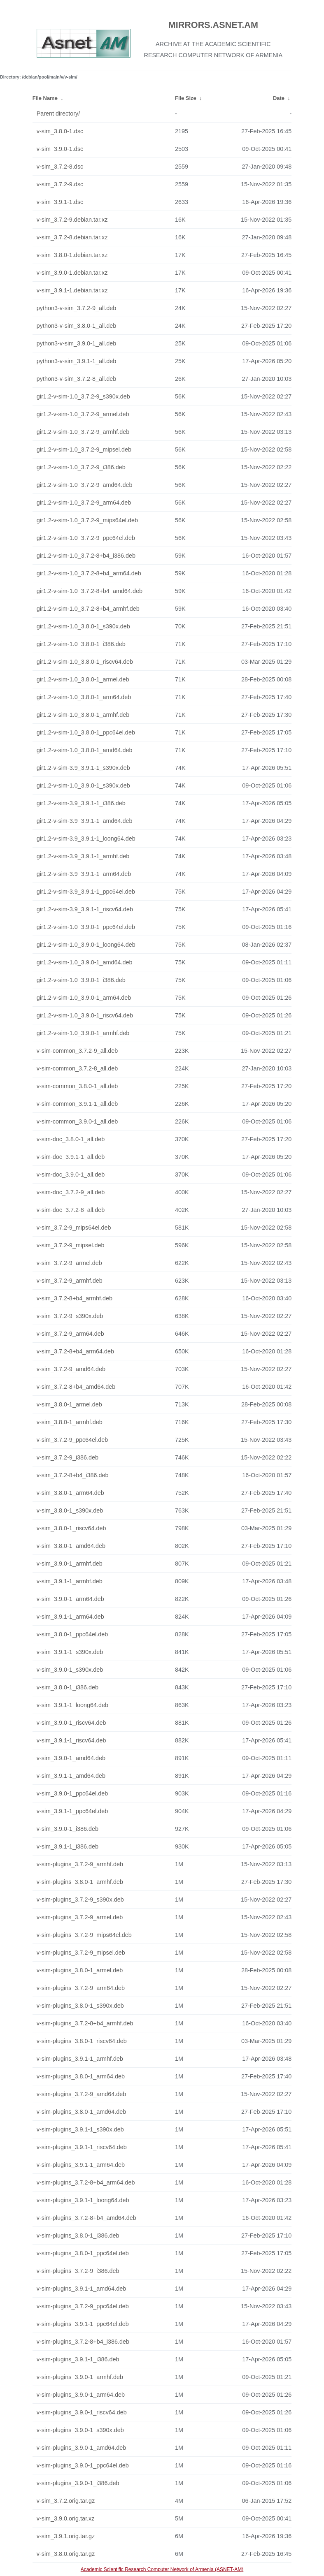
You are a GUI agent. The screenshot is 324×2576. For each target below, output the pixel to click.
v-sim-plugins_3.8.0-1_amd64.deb (81, 2111)
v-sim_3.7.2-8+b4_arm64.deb (75, 1351)
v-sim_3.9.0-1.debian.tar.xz (72, 272)
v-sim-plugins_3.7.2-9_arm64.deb (81, 1988)
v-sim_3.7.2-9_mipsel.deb (71, 1245)
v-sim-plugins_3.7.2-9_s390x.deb (80, 1899)
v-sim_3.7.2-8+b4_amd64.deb (76, 1386)
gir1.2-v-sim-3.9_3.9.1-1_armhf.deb (83, 856)
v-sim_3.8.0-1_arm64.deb (70, 1493)
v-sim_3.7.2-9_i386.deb (67, 1457)
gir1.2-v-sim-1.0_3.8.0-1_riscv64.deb (85, 661)
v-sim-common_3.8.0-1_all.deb (77, 1086)
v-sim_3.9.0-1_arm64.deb (70, 1599)
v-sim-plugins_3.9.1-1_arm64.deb (81, 2164)
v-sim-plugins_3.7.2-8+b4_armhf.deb (85, 2023)
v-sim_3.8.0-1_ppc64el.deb (72, 1634)
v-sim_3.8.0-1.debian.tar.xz (72, 255)
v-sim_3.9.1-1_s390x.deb (70, 1652)
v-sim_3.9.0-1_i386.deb (67, 1828)
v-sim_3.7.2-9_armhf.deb (70, 1280)
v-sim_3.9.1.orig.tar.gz (66, 2536)
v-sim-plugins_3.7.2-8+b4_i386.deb (83, 2341)
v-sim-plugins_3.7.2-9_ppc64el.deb (83, 2306)
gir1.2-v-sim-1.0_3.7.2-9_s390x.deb (83, 396)
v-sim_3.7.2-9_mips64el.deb (74, 1227)
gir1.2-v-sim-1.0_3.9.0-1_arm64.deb (84, 997)
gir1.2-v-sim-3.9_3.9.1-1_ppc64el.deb (86, 891)
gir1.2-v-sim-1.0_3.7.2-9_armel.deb (83, 414)
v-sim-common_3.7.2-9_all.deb (77, 1050)
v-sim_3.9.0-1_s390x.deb (70, 1669)
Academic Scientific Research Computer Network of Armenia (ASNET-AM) (162, 2569)
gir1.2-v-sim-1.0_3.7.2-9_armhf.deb (83, 432)
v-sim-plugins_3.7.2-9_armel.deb (80, 1917)
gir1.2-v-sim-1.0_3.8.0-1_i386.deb (81, 644)
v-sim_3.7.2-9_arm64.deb (70, 1333)
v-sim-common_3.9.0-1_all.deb (77, 1121)
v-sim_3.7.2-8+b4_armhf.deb (74, 1298)
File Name (45, 98)
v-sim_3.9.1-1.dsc (60, 202)
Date (278, 98)
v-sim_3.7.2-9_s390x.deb (70, 1316)
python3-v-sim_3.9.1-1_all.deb (77, 361)
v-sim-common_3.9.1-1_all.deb (77, 1103)
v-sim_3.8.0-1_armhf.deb (70, 1422)
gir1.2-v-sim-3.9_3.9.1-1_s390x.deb (83, 767)
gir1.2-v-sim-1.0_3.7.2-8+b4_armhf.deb (88, 608)
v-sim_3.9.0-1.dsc (60, 149)
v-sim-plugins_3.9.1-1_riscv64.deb (82, 2147)
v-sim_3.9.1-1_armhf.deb (70, 1581)
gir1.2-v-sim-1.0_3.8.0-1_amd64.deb (85, 750)
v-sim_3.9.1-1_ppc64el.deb (72, 1811)
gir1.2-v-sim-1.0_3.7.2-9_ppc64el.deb (86, 538)
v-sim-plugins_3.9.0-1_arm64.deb (81, 2394)
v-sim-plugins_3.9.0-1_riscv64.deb (82, 2412)
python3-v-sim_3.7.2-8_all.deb (77, 378)
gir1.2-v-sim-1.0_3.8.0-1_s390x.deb (83, 626)
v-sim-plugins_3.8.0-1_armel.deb (80, 1970)
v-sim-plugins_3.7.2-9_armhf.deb (80, 1864)
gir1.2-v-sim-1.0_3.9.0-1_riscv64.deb (85, 1015)
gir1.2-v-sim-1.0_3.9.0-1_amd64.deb (85, 962)
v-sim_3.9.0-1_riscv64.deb (71, 1722)
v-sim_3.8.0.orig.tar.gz (66, 2554)
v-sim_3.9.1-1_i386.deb (67, 1846)
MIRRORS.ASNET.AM (213, 25)
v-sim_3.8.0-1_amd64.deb (71, 1546)
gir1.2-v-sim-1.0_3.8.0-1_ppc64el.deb (86, 732)
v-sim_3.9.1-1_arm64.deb (70, 1616)
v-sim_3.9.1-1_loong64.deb (72, 1705)
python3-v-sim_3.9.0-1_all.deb (77, 343)
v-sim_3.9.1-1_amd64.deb (71, 1775)
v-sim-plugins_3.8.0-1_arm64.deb (81, 2076)
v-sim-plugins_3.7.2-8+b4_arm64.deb (86, 2182)
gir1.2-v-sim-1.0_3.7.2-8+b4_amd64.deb (89, 591)
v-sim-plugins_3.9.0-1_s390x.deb (80, 2430)
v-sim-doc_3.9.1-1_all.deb (71, 1157)
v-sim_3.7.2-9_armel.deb (69, 1263)
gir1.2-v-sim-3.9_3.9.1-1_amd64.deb (85, 821)
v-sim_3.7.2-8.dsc (60, 166)
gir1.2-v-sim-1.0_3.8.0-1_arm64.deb (84, 697)
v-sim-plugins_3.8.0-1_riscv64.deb (82, 2041)
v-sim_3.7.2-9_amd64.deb (71, 1369)
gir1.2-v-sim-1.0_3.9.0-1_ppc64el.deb (86, 927)
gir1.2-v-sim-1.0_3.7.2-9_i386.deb (81, 467)
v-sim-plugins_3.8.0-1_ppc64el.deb (83, 2253)
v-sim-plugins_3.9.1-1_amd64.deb (81, 2288)
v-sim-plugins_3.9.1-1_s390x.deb (80, 2129)
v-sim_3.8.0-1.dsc (60, 131)
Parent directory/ (58, 113)
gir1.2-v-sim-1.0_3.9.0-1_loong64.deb (86, 944)
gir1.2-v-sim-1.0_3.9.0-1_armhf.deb (83, 1033)
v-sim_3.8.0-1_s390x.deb (70, 1510)
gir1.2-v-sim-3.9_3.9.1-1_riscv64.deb (85, 909)
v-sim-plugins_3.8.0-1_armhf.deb (80, 1882)
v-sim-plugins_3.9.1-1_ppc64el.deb (83, 2324)
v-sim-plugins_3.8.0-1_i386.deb (78, 2235)
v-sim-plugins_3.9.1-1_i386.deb (78, 2359)
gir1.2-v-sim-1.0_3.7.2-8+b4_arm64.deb (89, 573)
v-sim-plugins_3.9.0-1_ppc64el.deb (83, 2465)
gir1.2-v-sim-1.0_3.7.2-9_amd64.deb (85, 485)
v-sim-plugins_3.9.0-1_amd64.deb (81, 2447)
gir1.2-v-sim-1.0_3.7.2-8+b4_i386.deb (86, 555)
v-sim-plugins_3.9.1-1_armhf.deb (80, 2058)
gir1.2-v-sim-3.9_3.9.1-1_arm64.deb (84, 874)
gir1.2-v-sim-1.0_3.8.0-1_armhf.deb (83, 714)
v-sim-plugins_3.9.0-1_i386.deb (78, 2483)
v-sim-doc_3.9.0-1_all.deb (71, 1174)
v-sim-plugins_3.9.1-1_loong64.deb (83, 2200)
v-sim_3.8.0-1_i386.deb (67, 1687)
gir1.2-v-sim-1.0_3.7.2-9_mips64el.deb (87, 520)
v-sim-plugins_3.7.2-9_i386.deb (78, 2271)
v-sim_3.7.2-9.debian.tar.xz (72, 219)
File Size (185, 98)
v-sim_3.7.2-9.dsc (60, 184)
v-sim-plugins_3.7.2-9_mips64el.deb (84, 1935)
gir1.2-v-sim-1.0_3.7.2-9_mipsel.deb (84, 449)
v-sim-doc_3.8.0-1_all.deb (71, 1139)
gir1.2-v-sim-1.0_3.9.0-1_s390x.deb (83, 785)
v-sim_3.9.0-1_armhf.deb (70, 1563)
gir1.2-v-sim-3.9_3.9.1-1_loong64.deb (86, 838)
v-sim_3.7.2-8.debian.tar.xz (72, 237)
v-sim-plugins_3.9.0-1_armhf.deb (80, 2377)
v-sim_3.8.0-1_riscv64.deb (71, 1528)
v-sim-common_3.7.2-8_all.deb (77, 1068)
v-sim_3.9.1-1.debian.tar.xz (72, 290)
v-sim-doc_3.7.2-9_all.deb (71, 1192)
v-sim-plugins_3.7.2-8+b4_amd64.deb (86, 2218)
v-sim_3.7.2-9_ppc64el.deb (72, 1439)
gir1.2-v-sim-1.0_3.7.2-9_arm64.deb (84, 502)
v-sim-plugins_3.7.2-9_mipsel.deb (81, 1952)
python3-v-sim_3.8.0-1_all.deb (77, 325)
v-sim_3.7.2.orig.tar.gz (66, 2500)
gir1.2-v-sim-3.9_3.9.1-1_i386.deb (81, 803)
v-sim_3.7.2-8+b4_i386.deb (73, 1475)
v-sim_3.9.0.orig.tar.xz (66, 2518)
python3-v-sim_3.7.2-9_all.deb (77, 308)
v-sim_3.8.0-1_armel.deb (69, 1404)
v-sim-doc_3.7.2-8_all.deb (71, 1210)
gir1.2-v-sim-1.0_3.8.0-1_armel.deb (83, 679)
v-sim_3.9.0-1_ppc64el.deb (72, 1793)
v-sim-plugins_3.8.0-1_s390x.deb (80, 2005)
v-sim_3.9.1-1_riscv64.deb (71, 1740)
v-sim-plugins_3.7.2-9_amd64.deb (81, 2094)
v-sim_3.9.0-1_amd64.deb (71, 1758)
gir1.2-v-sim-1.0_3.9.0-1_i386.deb (81, 980)
